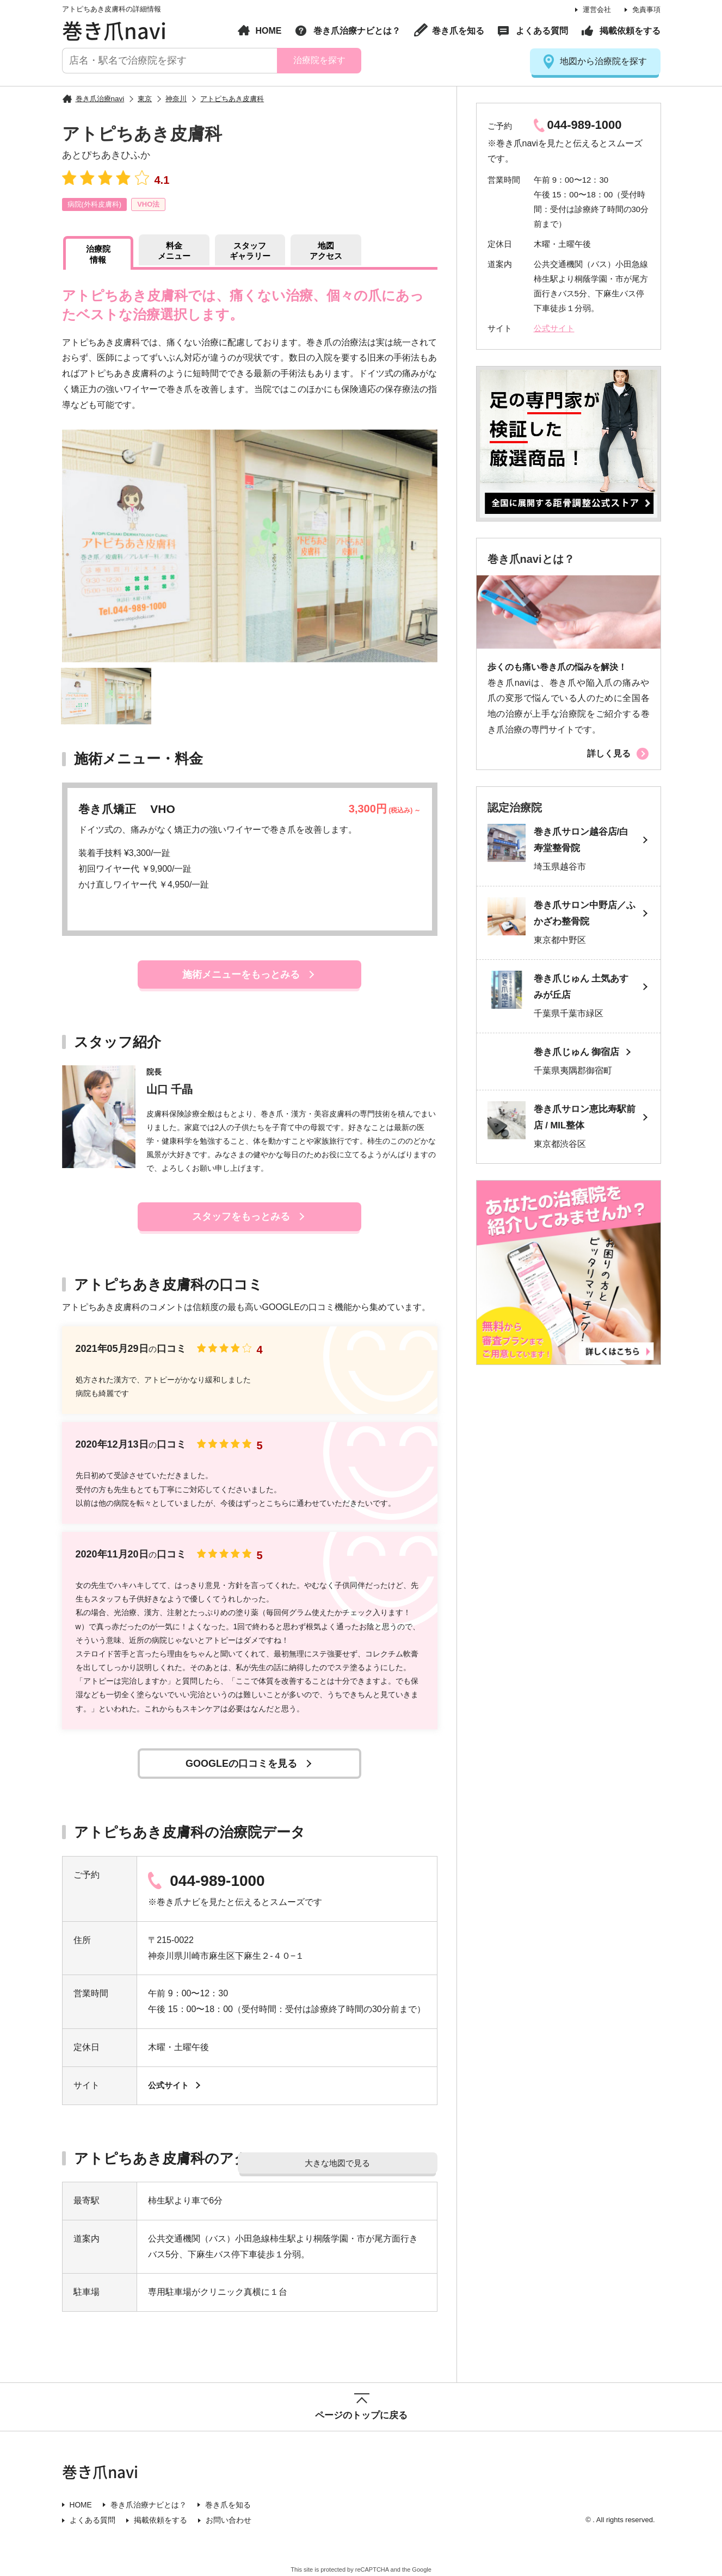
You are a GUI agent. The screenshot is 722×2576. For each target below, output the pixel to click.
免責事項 (646, 9)
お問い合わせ (228, 2519)
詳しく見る (609, 753)
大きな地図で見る (377, 2158)
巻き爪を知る (458, 30)
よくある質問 (542, 30)
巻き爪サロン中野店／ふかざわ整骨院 (584, 914)
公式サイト (170, 2084)
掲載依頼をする (630, 30)
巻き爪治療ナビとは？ (356, 30)
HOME (269, 30)
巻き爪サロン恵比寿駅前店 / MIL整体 (584, 1119)
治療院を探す (319, 60)
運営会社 (597, 9)
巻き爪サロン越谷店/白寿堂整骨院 (581, 840)
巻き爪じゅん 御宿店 (577, 1053)
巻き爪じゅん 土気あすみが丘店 (581, 988)
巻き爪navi (114, 30)
